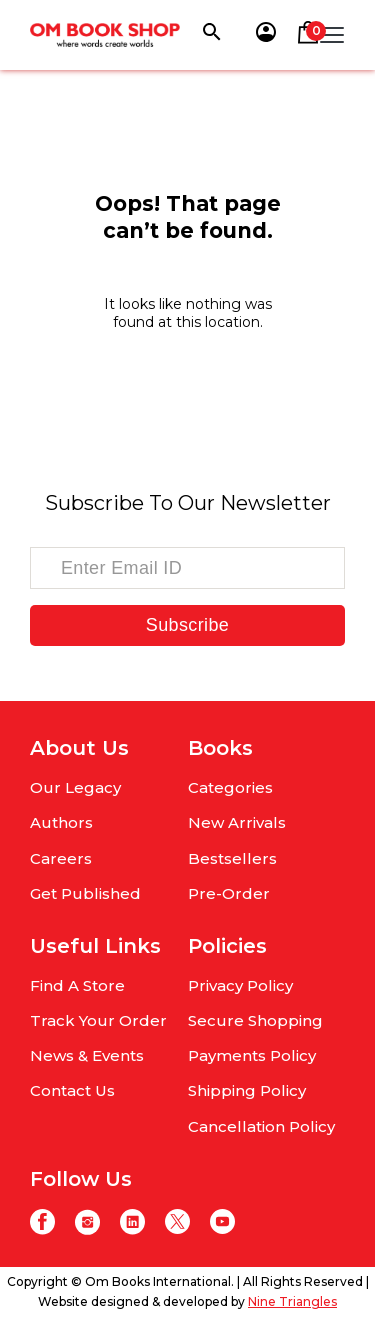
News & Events (87, 1055)
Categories (230, 787)
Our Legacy (75, 787)
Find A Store (77, 985)
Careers (61, 858)
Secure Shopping (255, 1020)
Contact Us (72, 1090)
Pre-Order (229, 893)
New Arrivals (237, 822)
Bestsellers (232, 858)
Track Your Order (98, 1020)
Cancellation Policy (261, 1126)
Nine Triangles (292, 1301)
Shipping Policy (247, 1090)
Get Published (85, 893)
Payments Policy (252, 1055)
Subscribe (187, 625)
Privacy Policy (240, 985)
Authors (61, 822)
